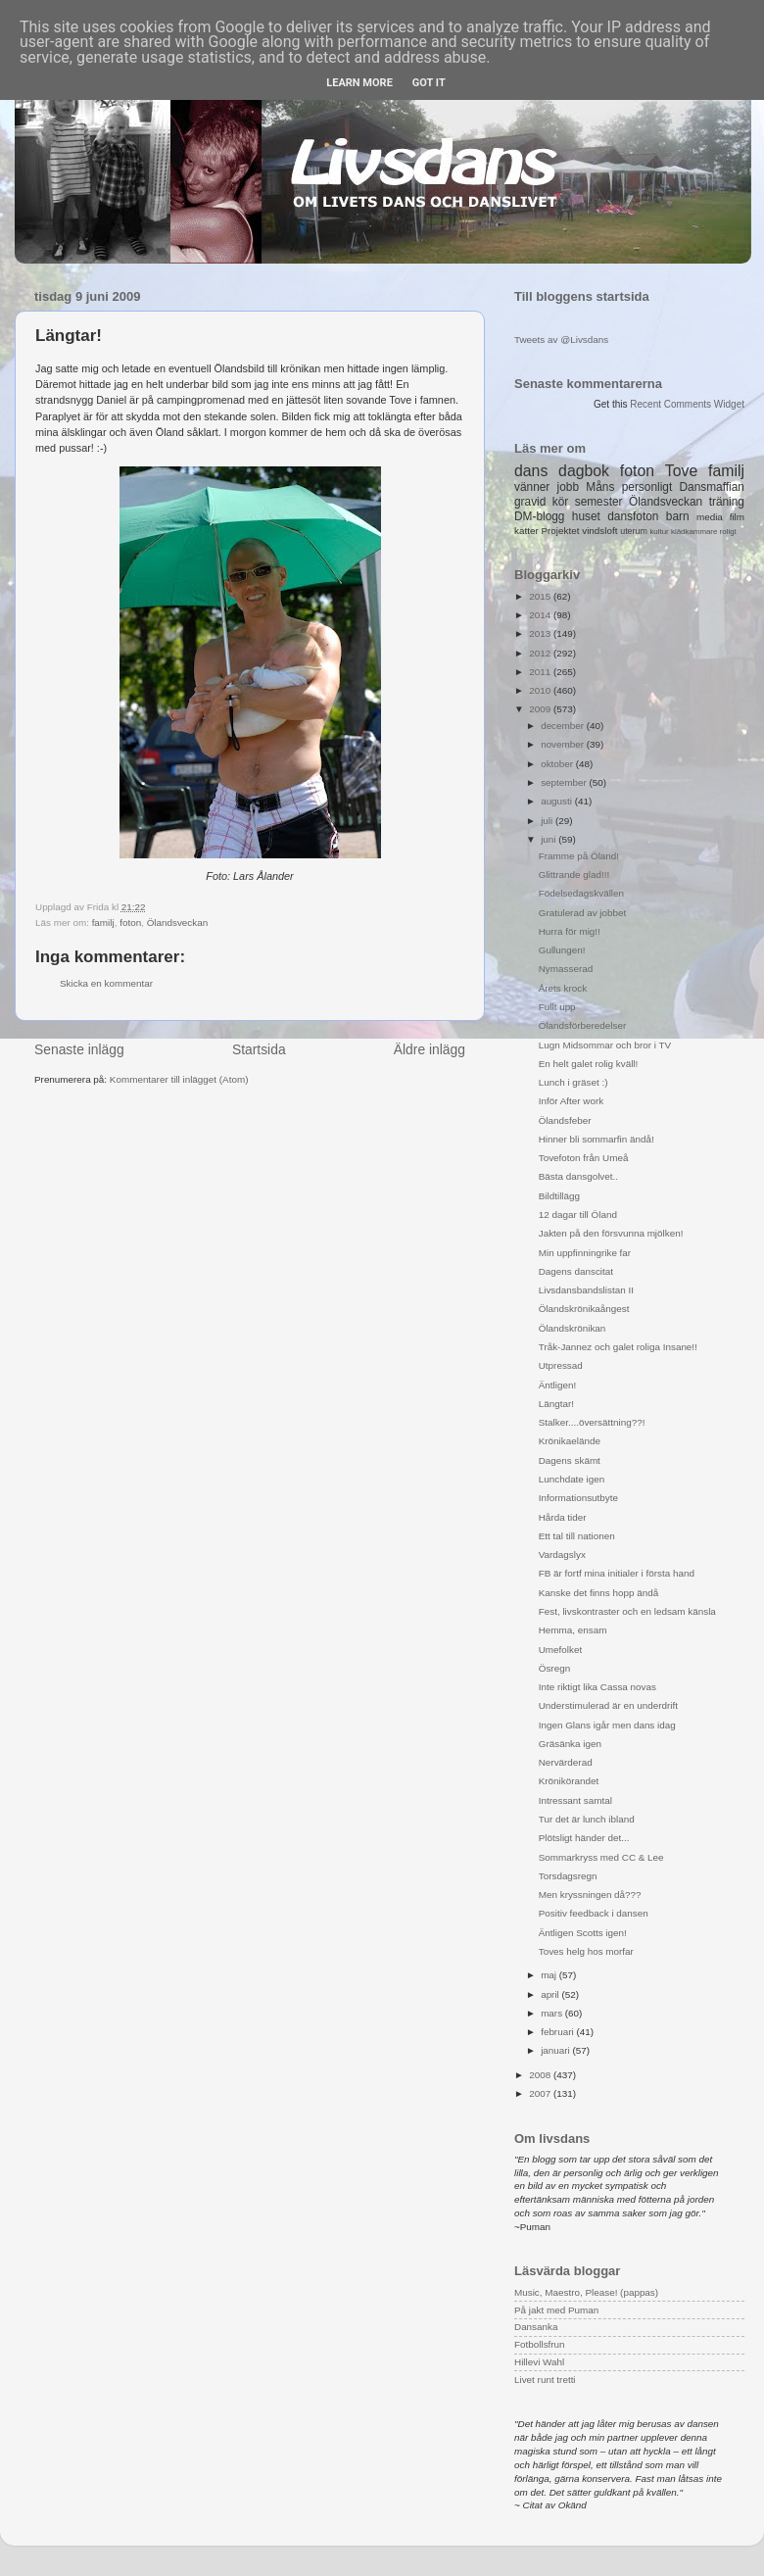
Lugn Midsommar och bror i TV (605, 1045)
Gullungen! (562, 950)
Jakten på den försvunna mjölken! (611, 1233)
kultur (658, 531)
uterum (633, 531)
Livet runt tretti (545, 2379)
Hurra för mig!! (569, 931)
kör (560, 502)
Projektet (560, 530)
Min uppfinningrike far (585, 1252)
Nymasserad (566, 968)
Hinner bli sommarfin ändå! (596, 1139)
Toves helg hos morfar (586, 1951)
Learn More (359, 82)
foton (130, 922)
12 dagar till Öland (578, 1214)
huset (586, 516)
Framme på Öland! (579, 856)
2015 (541, 596)
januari (556, 2050)
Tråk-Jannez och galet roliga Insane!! (618, 1346)
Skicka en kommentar (106, 983)
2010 (541, 690)
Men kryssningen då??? (590, 1894)
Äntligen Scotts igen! (583, 1932)
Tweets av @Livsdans (561, 339)
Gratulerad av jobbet (582, 912)
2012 (541, 653)
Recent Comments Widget (687, 404)
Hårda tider (563, 1517)
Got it (429, 82)
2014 (541, 614)
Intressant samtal (575, 1800)
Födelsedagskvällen (581, 893)
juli (548, 820)
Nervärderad (566, 1762)
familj (103, 922)
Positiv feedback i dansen (593, 1913)
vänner (531, 487)
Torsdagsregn (568, 1876)
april (551, 1994)
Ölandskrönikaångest (584, 1308)
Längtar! (556, 1403)
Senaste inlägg (79, 1049)
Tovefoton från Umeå (584, 1157)
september (565, 782)
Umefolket (560, 1649)
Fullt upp (557, 1006)
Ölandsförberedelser (582, 1025)
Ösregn (554, 1668)
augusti (558, 801)
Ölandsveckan (178, 922)
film (737, 516)
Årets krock (563, 988)
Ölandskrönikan (572, 1328)
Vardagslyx (562, 1554)
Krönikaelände (569, 1440)
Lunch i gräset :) (573, 1082)
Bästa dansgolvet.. (578, 1176)
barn (678, 516)
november (564, 744)
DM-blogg (539, 516)
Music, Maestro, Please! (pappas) (586, 2292)
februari (558, 2031)
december (564, 725)
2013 (541, 633)
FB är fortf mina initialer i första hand (616, 1573)
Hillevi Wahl (539, 2362)
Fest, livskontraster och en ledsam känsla (627, 1611)
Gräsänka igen (570, 1743)
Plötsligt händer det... (584, 1837)
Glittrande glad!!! (574, 874)
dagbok (583, 470)
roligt (728, 531)
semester (599, 502)
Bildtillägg (559, 1196)
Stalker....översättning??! (592, 1422)
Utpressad (561, 1365)
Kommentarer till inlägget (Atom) (179, 1079)
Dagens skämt (569, 1460)
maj (550, 1974)
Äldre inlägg (429, 1049)
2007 (541, 2093)
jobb (568, 487)
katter (526, 530)
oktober (558, 763)
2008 (541, 2074)
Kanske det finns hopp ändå (598, 1592)
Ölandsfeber (565, 1120)
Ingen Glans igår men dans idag (607, 1725)
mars (553, 2013)
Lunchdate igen (572, 1479)
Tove (681, 470)
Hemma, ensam (573, 1630)
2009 (541, 709)
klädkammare (694, 531)
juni (549, 839)
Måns (600, 487)
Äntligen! (557, 1385)
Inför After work (571, 1100)
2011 (541, 671)
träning (726, 502)
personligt (647, 487)
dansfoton (632, 516)
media (709, 516)
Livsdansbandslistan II (586, 1290)
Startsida (259, 1049)
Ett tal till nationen (577, 1536)
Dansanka (535, 2326)
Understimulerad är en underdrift (608, 1705)
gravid (530, 502)
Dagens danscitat (576, 1271)
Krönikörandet (568, 1780)
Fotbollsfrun (539, 2344)
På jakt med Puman (556, 2310)
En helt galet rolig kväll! (589, 1063)
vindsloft (599, 530)
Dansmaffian (712, 487)
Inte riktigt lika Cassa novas (597, 1686)
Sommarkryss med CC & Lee (601, 1857)
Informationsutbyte (578, 1497)
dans (531, 470)
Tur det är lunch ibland (587, 1819)
